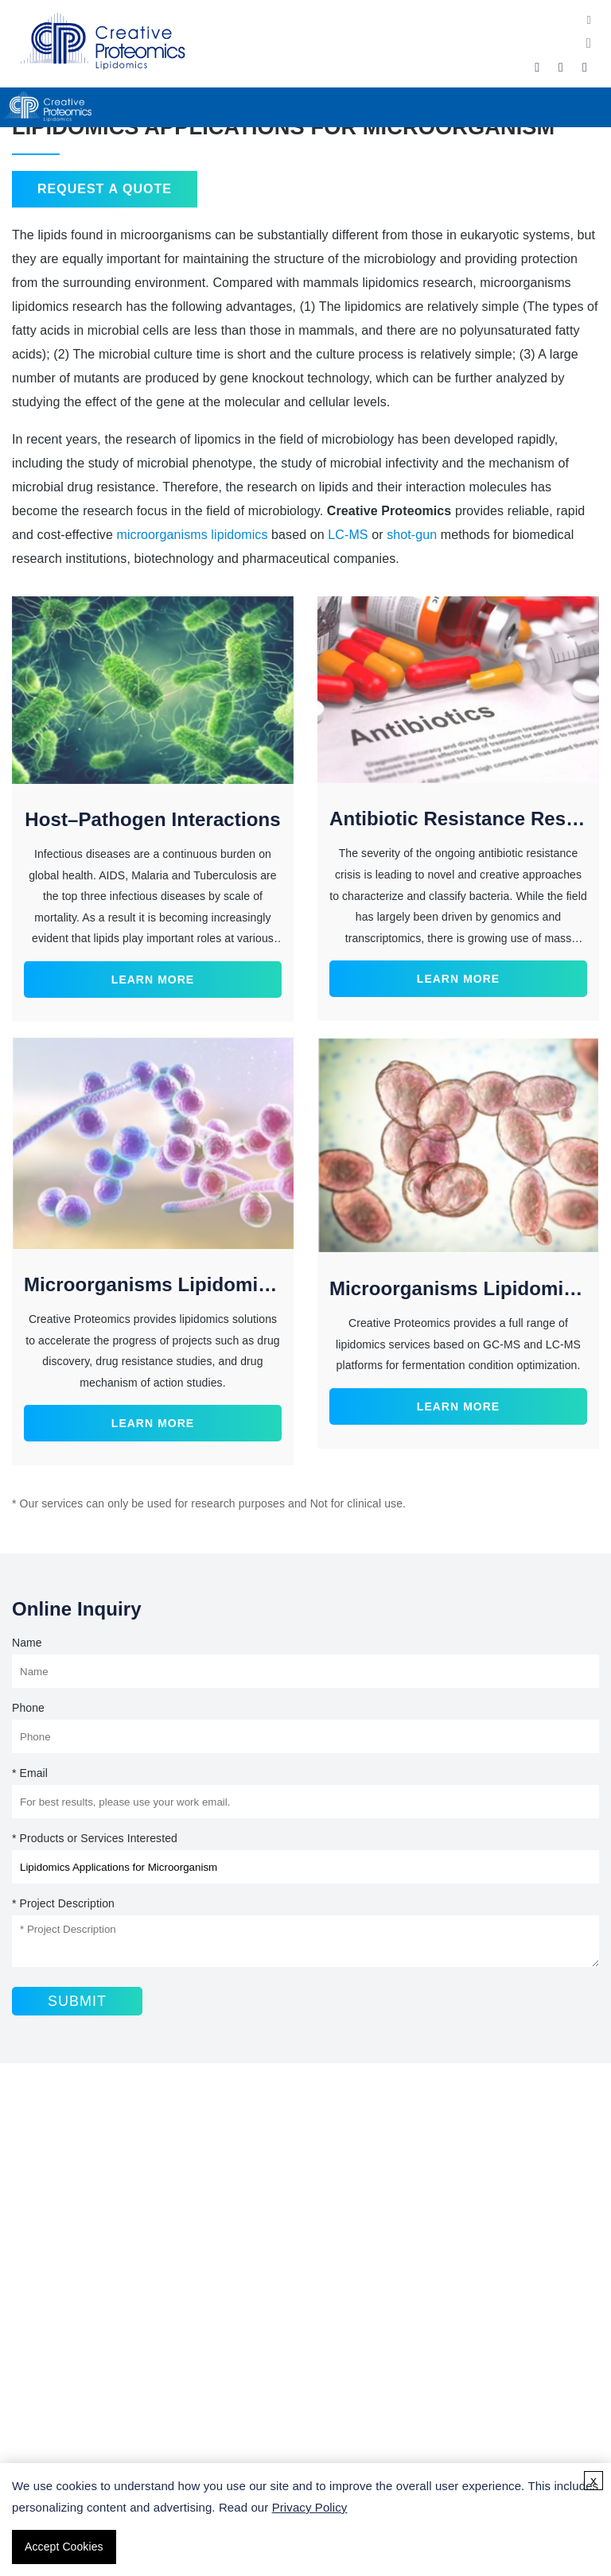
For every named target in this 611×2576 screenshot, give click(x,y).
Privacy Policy (310, 2507)
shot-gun (412, 534)
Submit (77, 2001)
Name (27, 1642)
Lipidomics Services (74, 2226)
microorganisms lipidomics (191, 534)
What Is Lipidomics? (75, 2369)
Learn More (152, 979)
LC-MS (348, 534)
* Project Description (63, 1903)
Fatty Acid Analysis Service (93, 2249)
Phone (28, 1707)
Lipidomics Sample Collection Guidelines (130, 2392)
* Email (30, 1773)
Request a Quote (104, 189)
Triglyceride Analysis (75, 2297)
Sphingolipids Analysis (80, 2273)
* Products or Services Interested (94, 1838)
